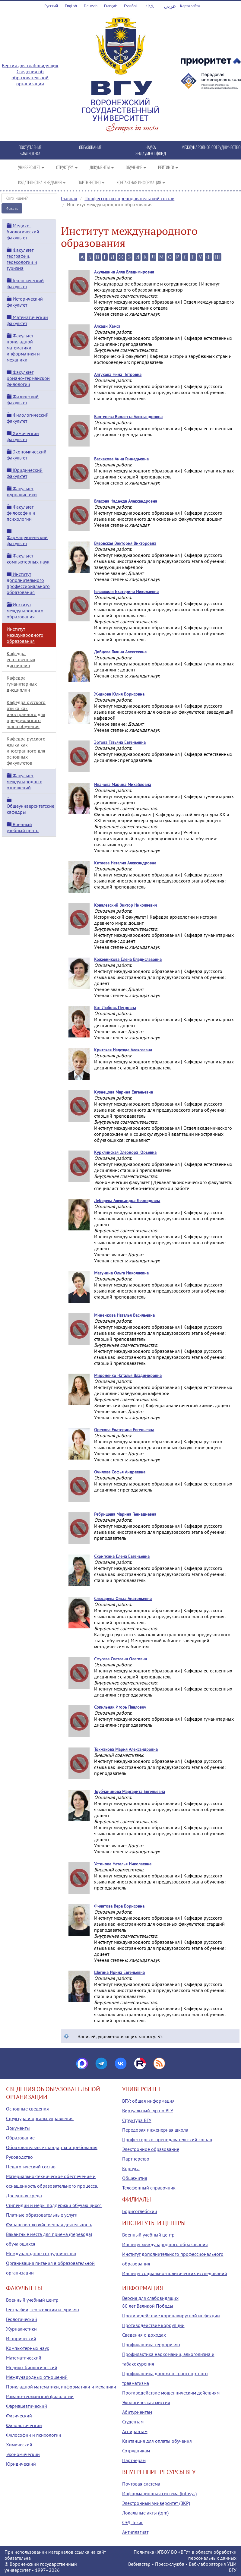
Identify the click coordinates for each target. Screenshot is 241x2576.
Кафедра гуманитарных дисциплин (22, 684)
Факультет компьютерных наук (28, 559)
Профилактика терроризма (151, 2344)
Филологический (24, 2425)
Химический (19, 2445)
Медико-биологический (31, 2367)
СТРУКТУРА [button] (67, 167)
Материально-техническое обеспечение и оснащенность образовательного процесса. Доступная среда (52, 2186)
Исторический (21, 2338)
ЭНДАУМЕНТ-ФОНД (150, 153)
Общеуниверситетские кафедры (30, 806)
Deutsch (90, 5)
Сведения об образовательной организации (30, 77)
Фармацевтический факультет (27, 537)
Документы (18, 2128)
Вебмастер (139, 2564)
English (71, 5)
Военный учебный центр (23, 827)
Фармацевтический (26, 2406)
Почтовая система (141, 2484)
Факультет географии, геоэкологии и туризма (22, 259)
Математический (23, 2358)
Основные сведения (27, 2109)
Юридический (21, 2464)
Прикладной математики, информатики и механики (61, 2387)
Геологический (21, 2319)
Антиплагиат (135, 2532)
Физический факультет (23, 399)
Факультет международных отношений (24, 781)
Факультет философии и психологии (21, 513)
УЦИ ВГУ (231, 2567)
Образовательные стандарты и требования (51, 2147)
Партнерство (135, 2159)
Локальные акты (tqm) (145, 2513)
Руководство (19, 2157)
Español (130, 5)
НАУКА (150, 147)
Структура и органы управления (40, 2118)
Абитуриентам (137, 2412)
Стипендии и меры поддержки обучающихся (54, 2205)
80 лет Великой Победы (147, 2306)
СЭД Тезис (132, 2522)
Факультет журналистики (22, 491)
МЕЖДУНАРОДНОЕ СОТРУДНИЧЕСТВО (211, 147)
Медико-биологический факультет (23, 232)
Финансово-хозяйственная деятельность (49, 2224)
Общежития (134, 2178)
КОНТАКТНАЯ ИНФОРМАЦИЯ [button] (140, 182)
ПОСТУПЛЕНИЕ (30, 147)
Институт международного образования (25, 610)
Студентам (133, 2422)
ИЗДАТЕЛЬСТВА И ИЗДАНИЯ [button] (41, 182)
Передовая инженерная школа (155, 2130)
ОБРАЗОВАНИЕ (90, 147)
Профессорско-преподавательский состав (129, 198)
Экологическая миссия (146, 2402)
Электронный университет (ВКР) (156, 2503)
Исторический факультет (25, 302)
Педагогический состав (30, 2167)
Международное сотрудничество (41, 2253)
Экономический (23, 2454)
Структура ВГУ (136, 2120)
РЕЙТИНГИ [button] (168, 167)
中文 (150, 5)
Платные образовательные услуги (42, 2215)
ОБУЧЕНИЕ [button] (136, 167)
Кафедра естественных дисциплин (21, 659)
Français (110, 5)
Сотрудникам (136, 2451)
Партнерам (134, 2460)
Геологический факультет (25, 283)
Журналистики (21, 2329)
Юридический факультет (25, 473)
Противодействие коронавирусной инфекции (171, 2315)
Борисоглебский (139, 2211)
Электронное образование (150, 2149)
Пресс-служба (169, 2564)
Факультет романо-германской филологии (28, 378)
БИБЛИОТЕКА (30, 153)
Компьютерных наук (27, 2348)
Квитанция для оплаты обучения (157, 2441)
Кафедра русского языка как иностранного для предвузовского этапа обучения (26, 714)
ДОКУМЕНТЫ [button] (102, 167)
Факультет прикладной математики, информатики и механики (23, 348)
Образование (20, 2138)
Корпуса (131, 2168)
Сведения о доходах (144, 2335)
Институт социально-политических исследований (174, 2273)
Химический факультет (23, 436)
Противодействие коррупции (153, 2325)
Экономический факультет (26, 455)
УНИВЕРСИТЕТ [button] (31, 167)
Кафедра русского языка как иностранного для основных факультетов (26, 751)
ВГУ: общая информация (148, 2101)
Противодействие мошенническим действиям (171, 2393)
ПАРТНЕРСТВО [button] (91, 182)
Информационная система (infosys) (159, 2493)
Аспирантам (134, 2431)
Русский (51, 5)
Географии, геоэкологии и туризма (42, 2309)
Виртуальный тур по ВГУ (147, 2110)
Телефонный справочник (149, 2188)
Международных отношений (37, 2377)
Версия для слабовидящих (30, 65)
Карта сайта (190, 5)
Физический (19, 2416)
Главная (69, 198)
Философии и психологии (33, 2435)
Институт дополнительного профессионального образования (28, 583)
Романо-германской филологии (40, 2396)
